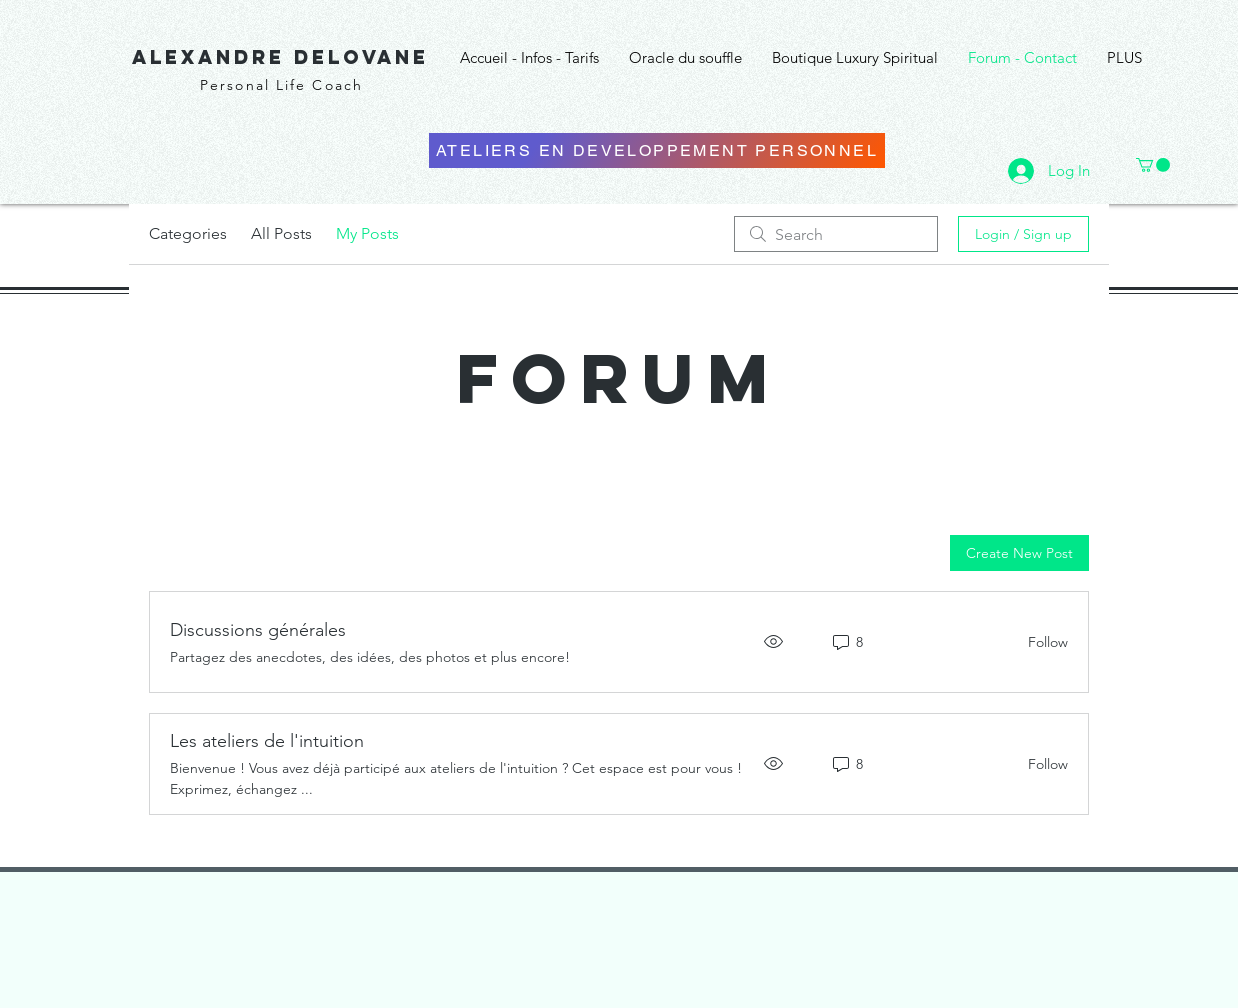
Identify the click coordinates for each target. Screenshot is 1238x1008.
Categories (188, 233)
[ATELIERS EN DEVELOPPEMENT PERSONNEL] (657, 150)
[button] (1153, 165)
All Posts (281, 233)
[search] (836, 234)
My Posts (367, 233)
